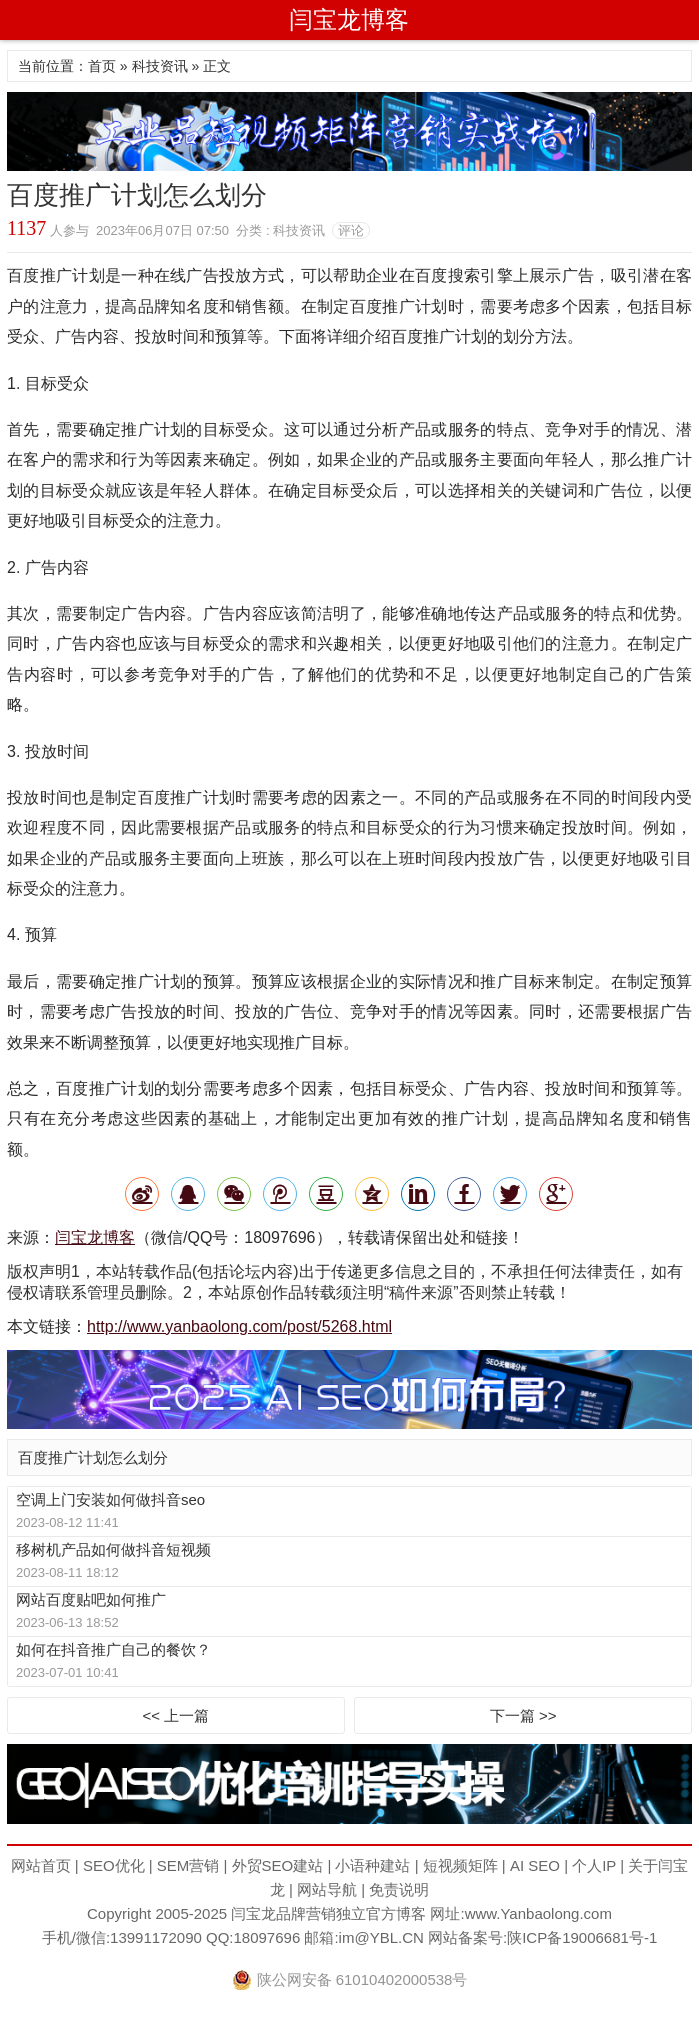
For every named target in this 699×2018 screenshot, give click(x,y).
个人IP (594, 1865)
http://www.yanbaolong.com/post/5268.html (239, 1326)
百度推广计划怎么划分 (93, 1457)
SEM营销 (188, 1865)
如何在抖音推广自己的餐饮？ (113, 1649)
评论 (351, 230)
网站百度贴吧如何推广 (91, 1599)
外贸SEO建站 (278, 1865)
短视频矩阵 (460, 1865)
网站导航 (327, 1889)
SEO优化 (114, 1865)
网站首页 (41, 1865)
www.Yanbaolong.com (538, 1913)
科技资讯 (160, 66)
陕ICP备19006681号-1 (582, 1937)
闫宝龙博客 (349, 19)
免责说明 (399, 1889)
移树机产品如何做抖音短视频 (113, 1549)
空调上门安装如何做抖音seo (110, 1499)
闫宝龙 (253, 1913)
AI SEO (535, 1865)
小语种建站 (372, 1865)
